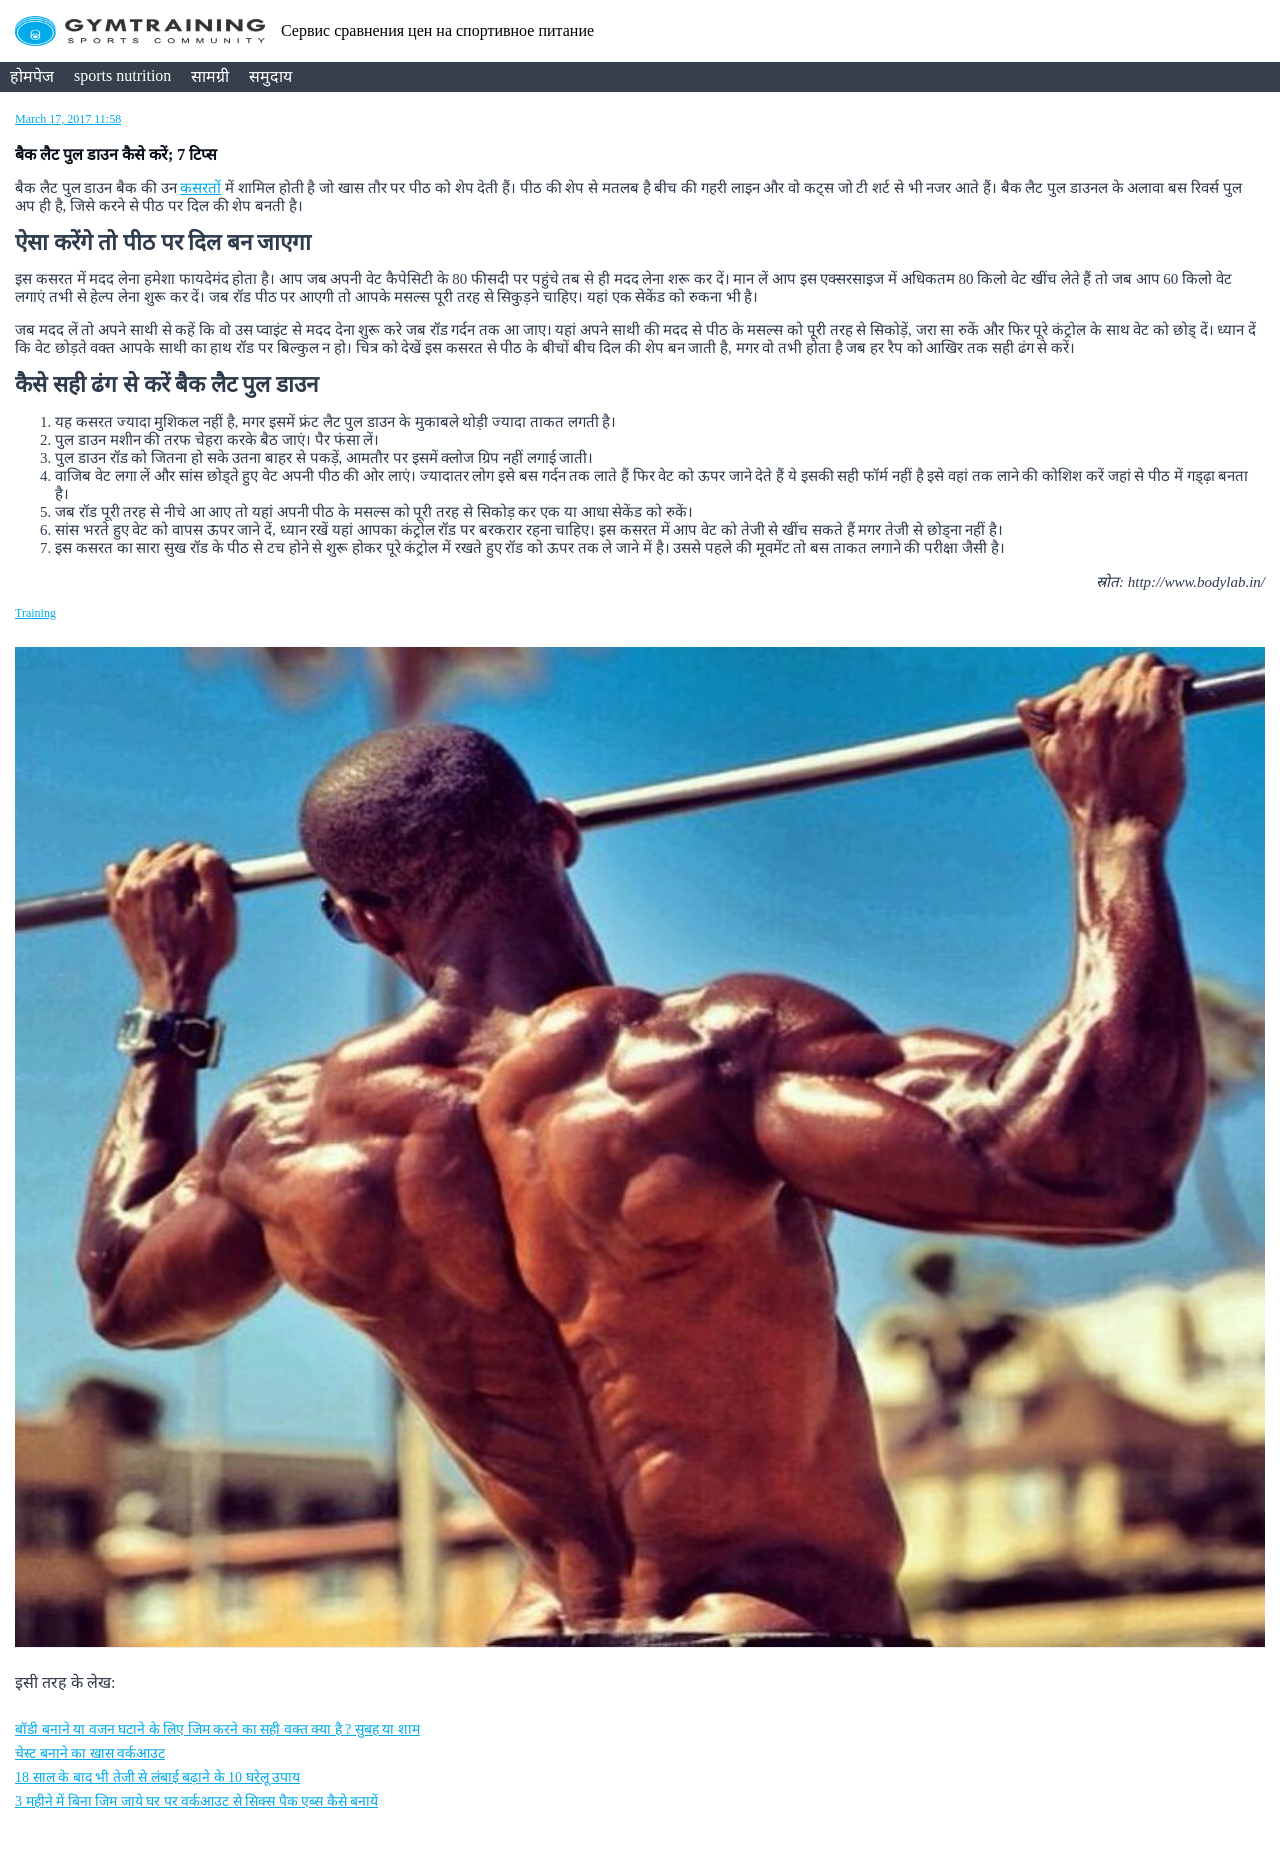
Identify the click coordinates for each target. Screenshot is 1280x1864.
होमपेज (32, 76)
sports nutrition (122, 75)
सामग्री (210, 76)
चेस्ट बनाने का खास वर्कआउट (90, 1753)
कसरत (200, 188)
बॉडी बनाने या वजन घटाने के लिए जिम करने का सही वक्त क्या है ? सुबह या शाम (217, 1729)
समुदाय (270, 76)
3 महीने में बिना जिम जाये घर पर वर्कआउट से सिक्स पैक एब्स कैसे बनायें (196, 1801)
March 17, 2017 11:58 (68, 119)
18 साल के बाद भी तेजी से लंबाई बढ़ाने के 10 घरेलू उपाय (157, 1777)
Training (35, 613)
